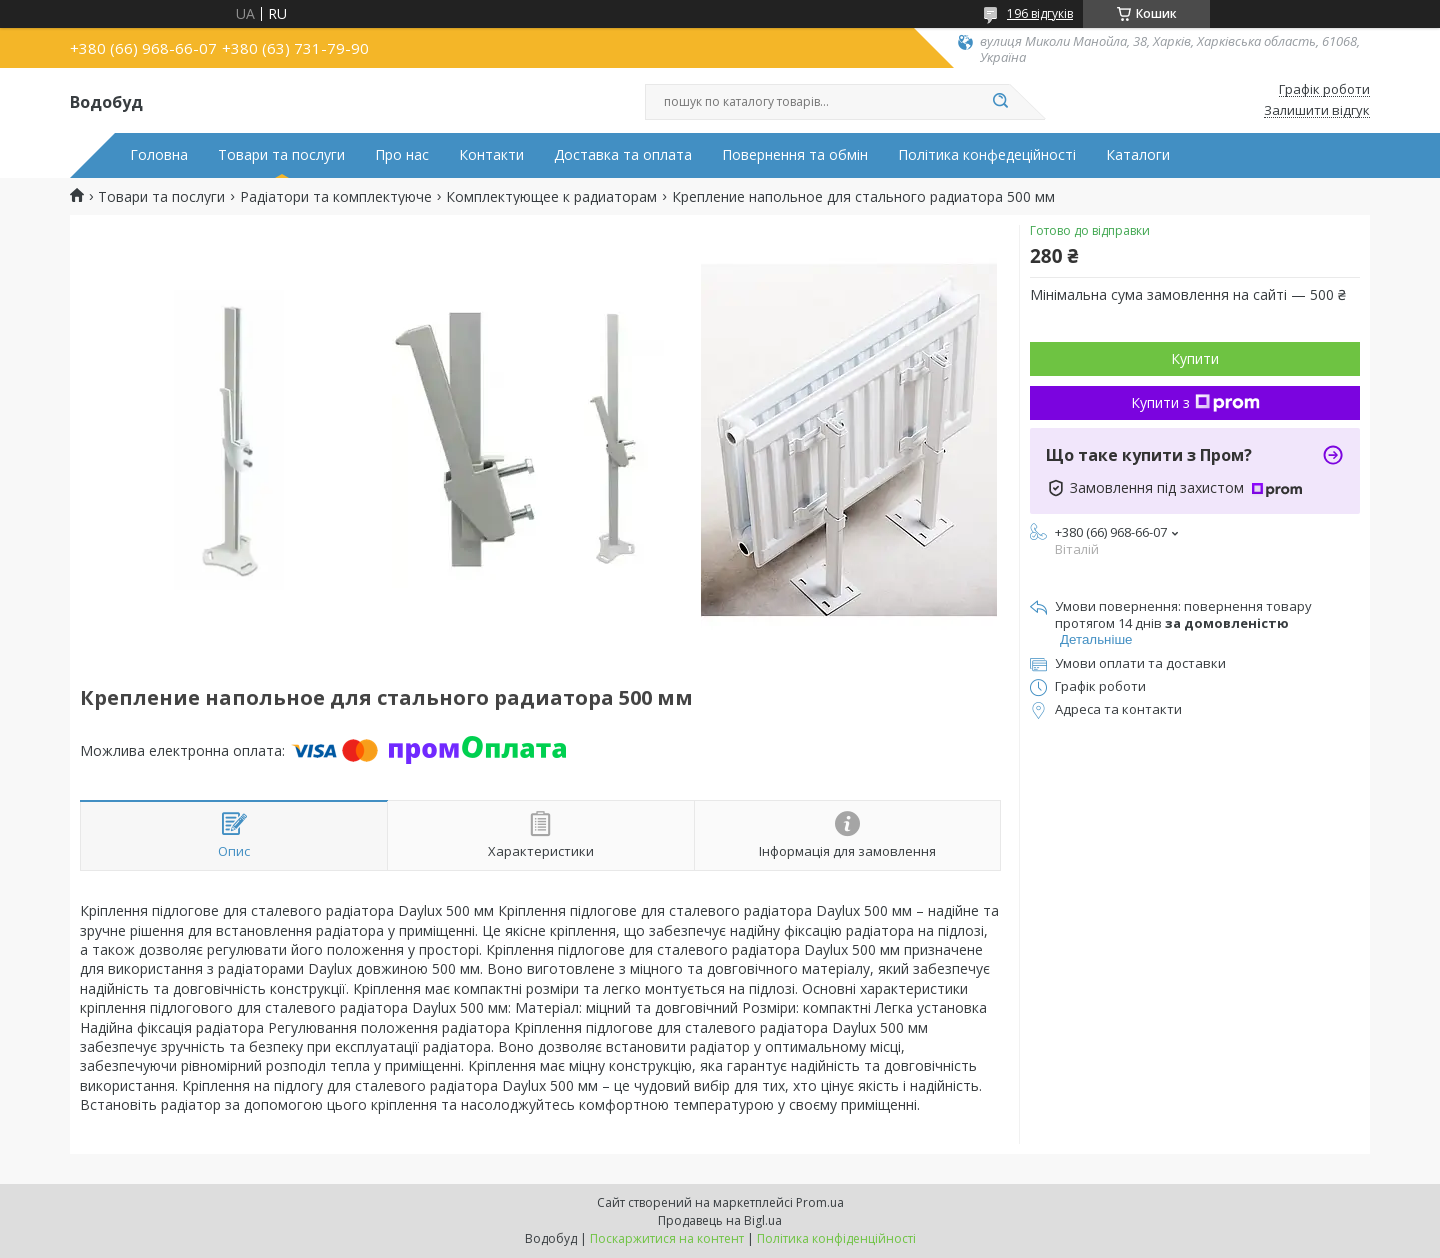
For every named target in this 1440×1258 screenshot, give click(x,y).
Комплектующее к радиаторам (551, 197)
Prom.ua (820, 1202)
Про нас (402, 155)
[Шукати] (1000, 102)
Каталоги (1138, 155)
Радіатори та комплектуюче (336, 197)
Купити (1195, 358)
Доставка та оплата (623, 155)
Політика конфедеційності (987, 155)
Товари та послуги (281, 155)
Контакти (491, 155)
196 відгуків (1040, 13)
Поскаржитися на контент (667, 1238)
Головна (159, 155)
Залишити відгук (1317, 111)
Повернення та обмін (795, 155)
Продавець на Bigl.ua (720, 1220)
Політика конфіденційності (836, 1238)
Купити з (1195, 402)
